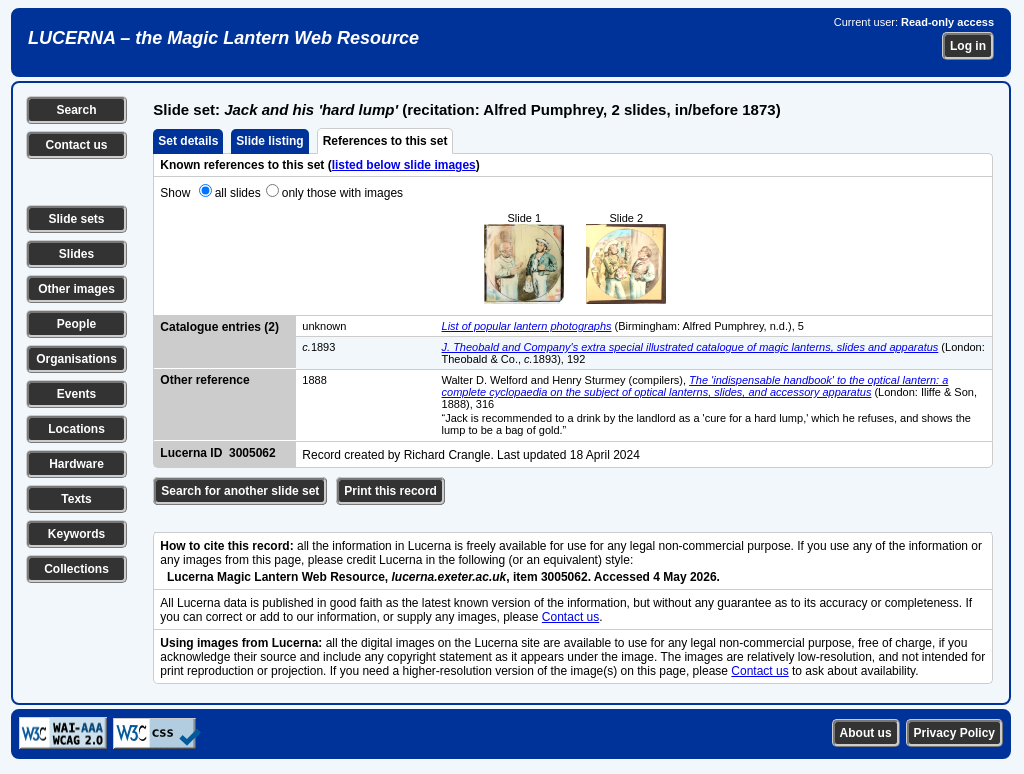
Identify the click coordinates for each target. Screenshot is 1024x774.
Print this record (390, 491)
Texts (76, 499)
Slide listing (269, 141)
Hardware (76, 464)
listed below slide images (404, 165)
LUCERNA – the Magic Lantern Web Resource (223, 38)
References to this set (385, 141)
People (76, 324)
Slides (76, 254)
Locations (76, 429)
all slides (238, 193)
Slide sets (76, 219)
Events (76, 394)
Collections (76, 569)
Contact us (76, 145)
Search (76, 110)
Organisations (76, 359)
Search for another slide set (240, 491)
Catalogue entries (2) (219, 327)
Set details (188, 141)
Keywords (76, 534)
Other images (76, 289)
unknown (324, 326)
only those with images (342, 193)
